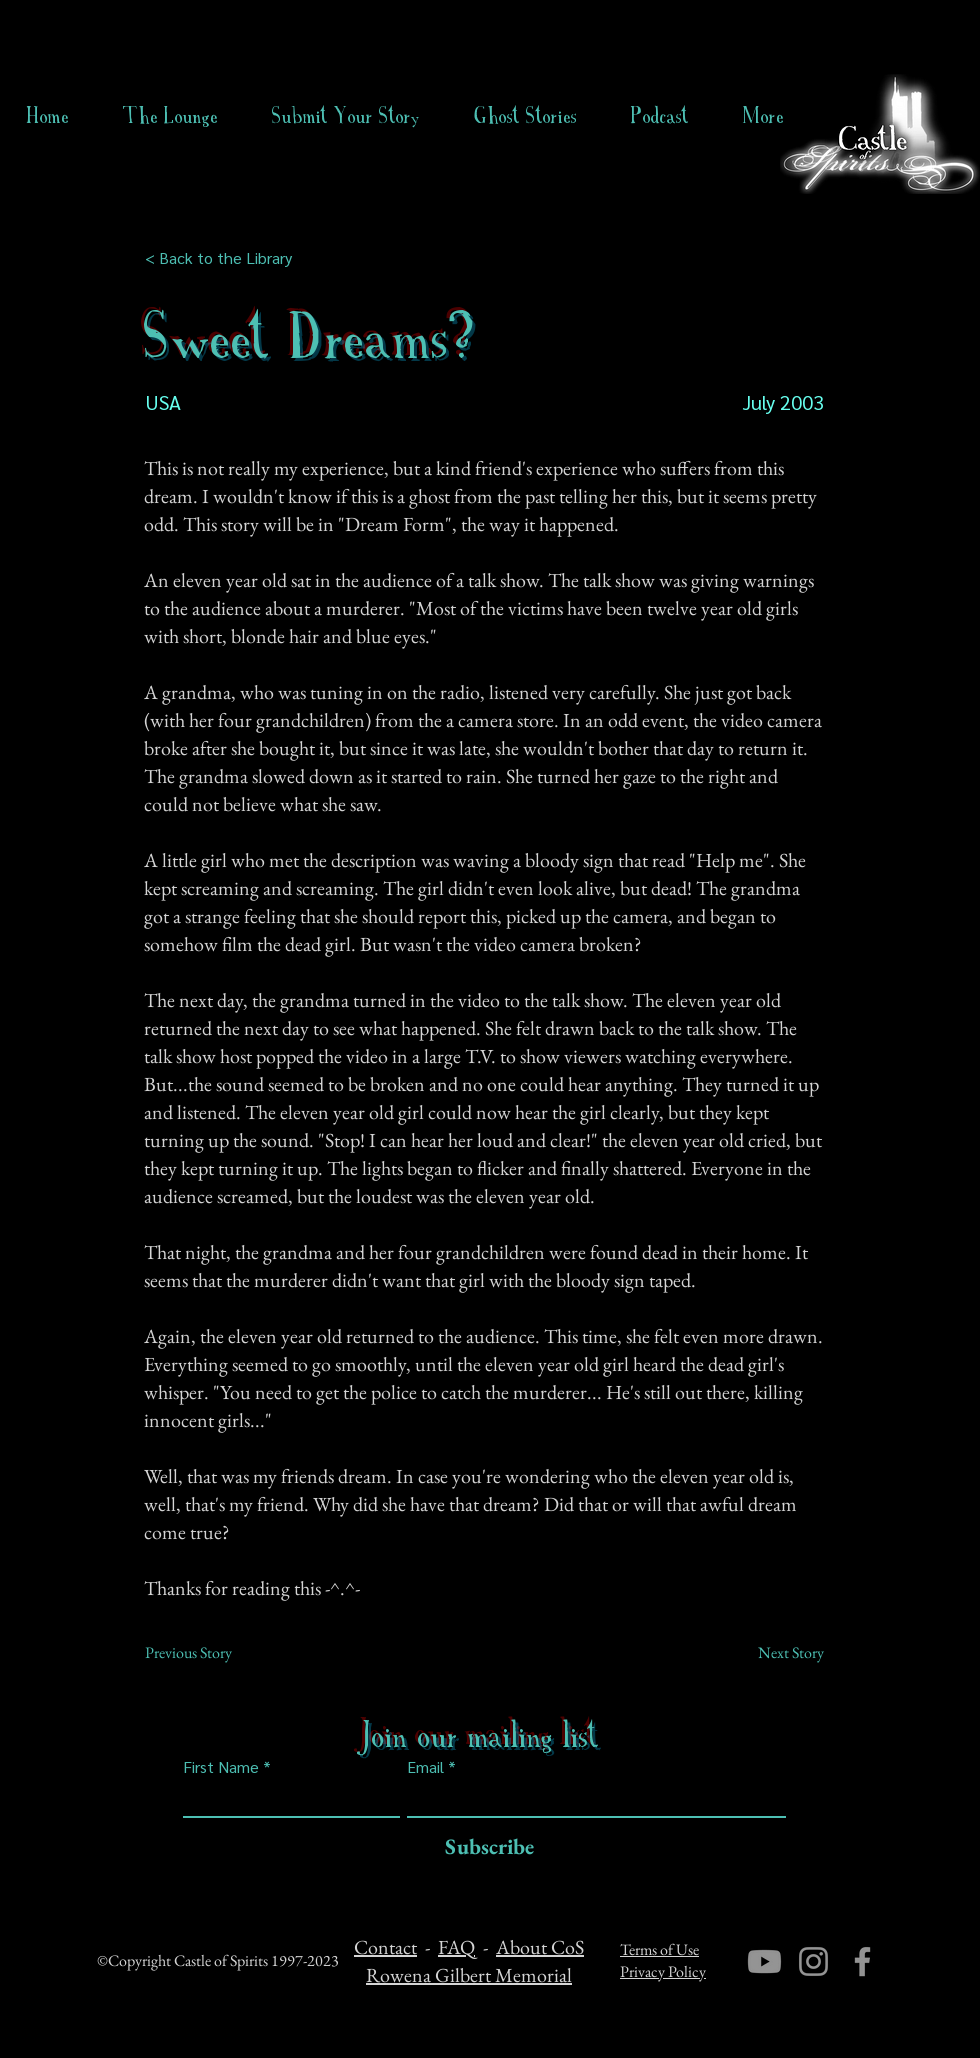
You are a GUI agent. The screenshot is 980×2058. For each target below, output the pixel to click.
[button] (525, 116)
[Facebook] (862, 1961)
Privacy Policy (663, 1971)
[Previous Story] (211, 1653)
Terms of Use (659, 1949)
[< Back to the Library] (224, 258)
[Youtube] (764, 1961)
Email (425, 1767)
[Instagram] (813, 1961)
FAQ (456, 1947)
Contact (385, 1947)
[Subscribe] (484, 1847)
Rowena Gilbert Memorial (469, 1975)
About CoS (540, 1947)
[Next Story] (774, 1653)
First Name (221, 1767)
